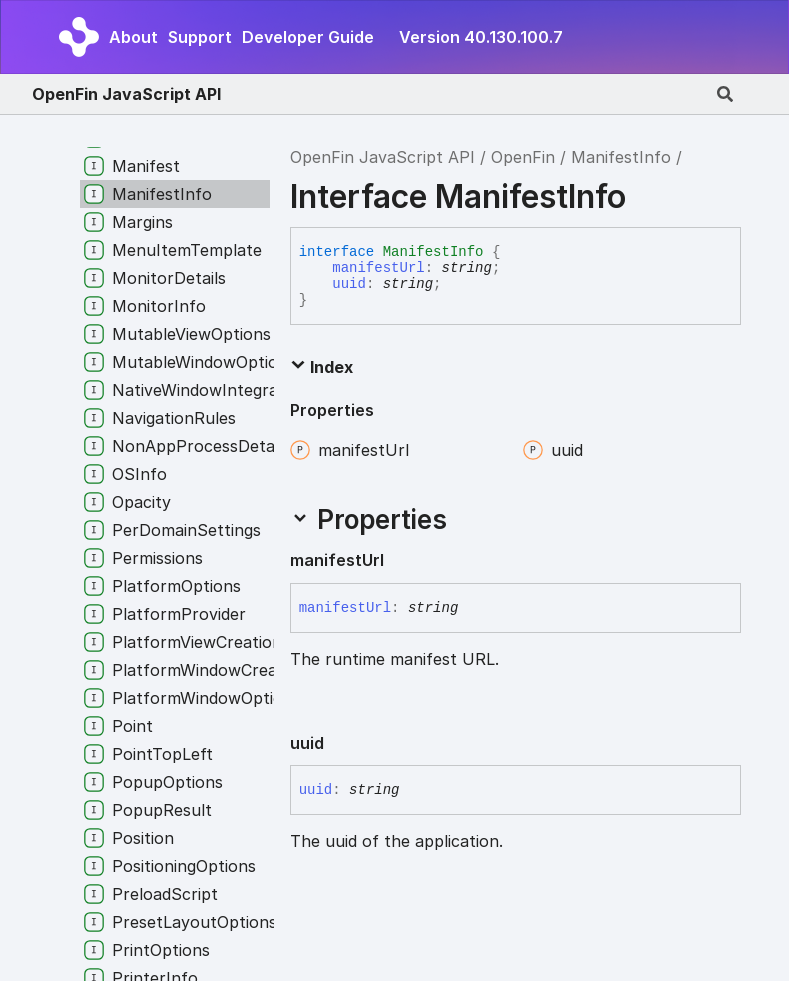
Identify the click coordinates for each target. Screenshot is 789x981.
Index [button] (321, 367)
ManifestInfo (621, 157)
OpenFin (523, 157)
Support (200, 37)
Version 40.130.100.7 (481, 37)
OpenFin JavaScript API (126, 94)
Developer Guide (308, 37)
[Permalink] (400, 561)
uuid (349, 284)
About (133, 37)
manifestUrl (378, 268)
